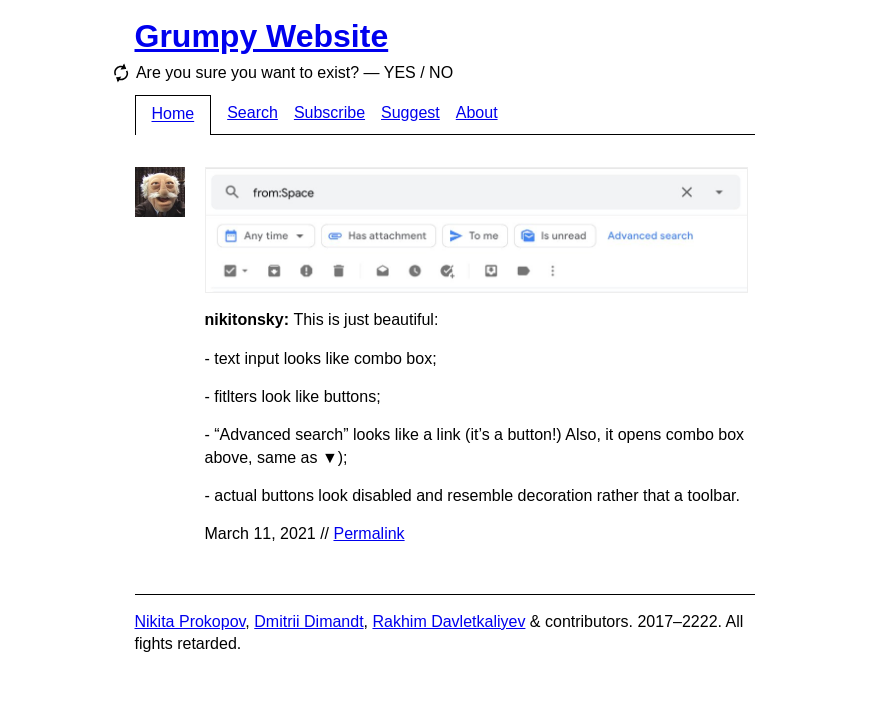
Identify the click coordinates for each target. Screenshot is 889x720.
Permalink (368, 533)
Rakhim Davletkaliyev (448, 621)
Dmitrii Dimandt (308, 621)
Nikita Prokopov (190, 621)
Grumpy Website (262, 36)
